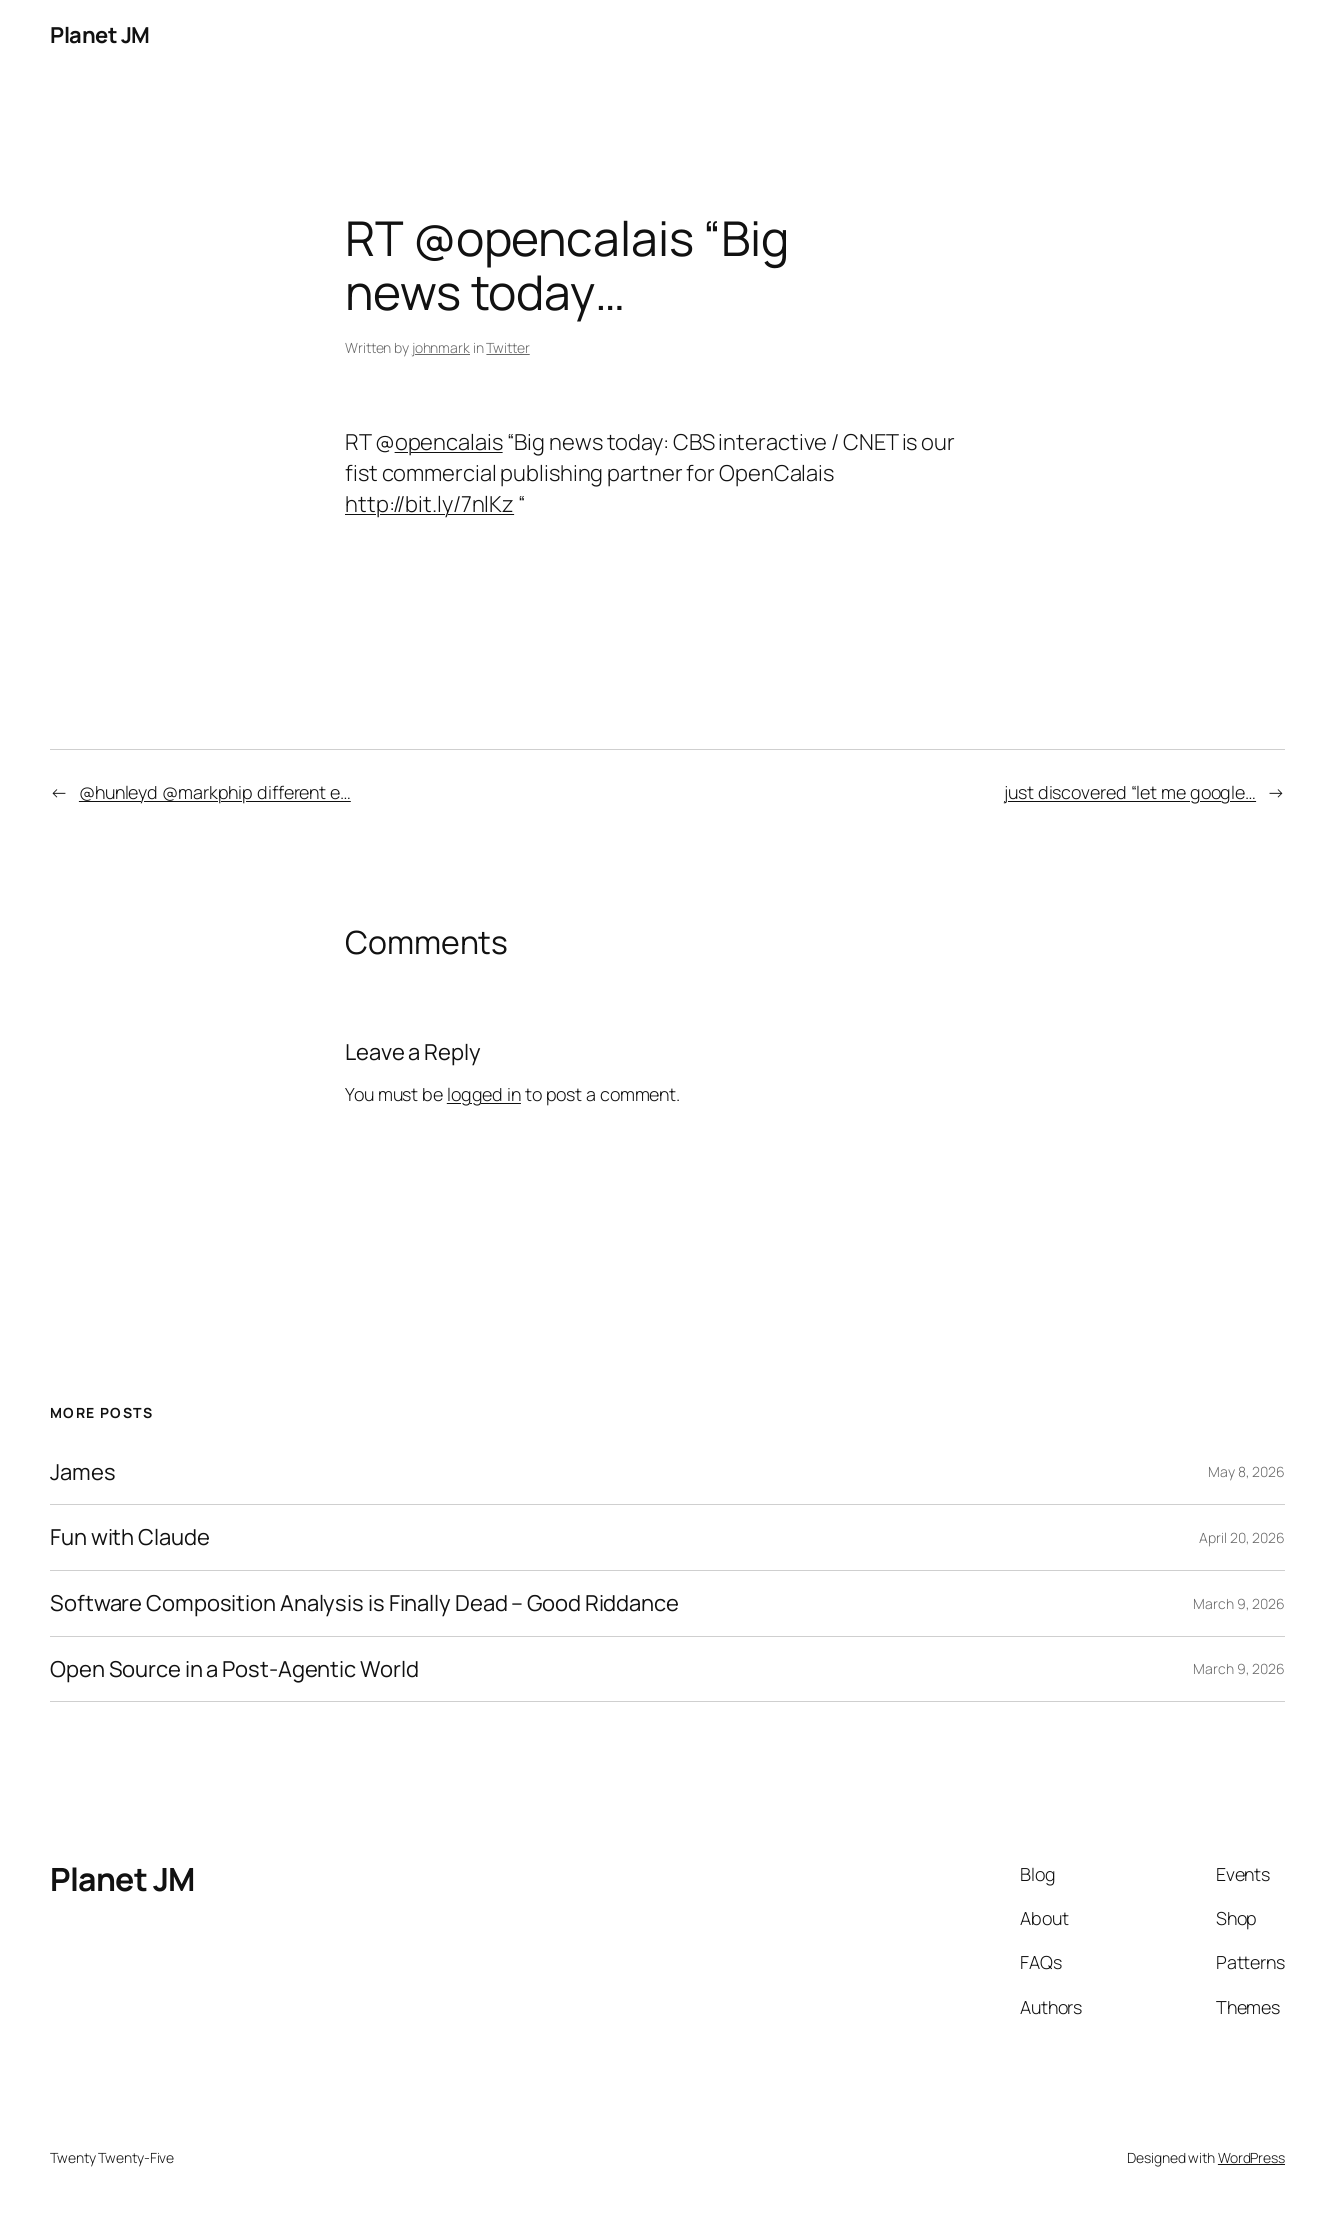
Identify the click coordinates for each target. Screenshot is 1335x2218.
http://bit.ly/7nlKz (429, 504)
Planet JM (100, 35)
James (83, 1472)
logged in (484, 1094)
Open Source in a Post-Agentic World (234, 1669)
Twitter (507, 347)
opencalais (449, 442)
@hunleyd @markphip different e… (215, 792)
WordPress (1251, 2157)
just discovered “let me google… (1130, 792)
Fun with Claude (130, 1537)
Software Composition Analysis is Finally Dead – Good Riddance (364, 1603)
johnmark (441, 347)
